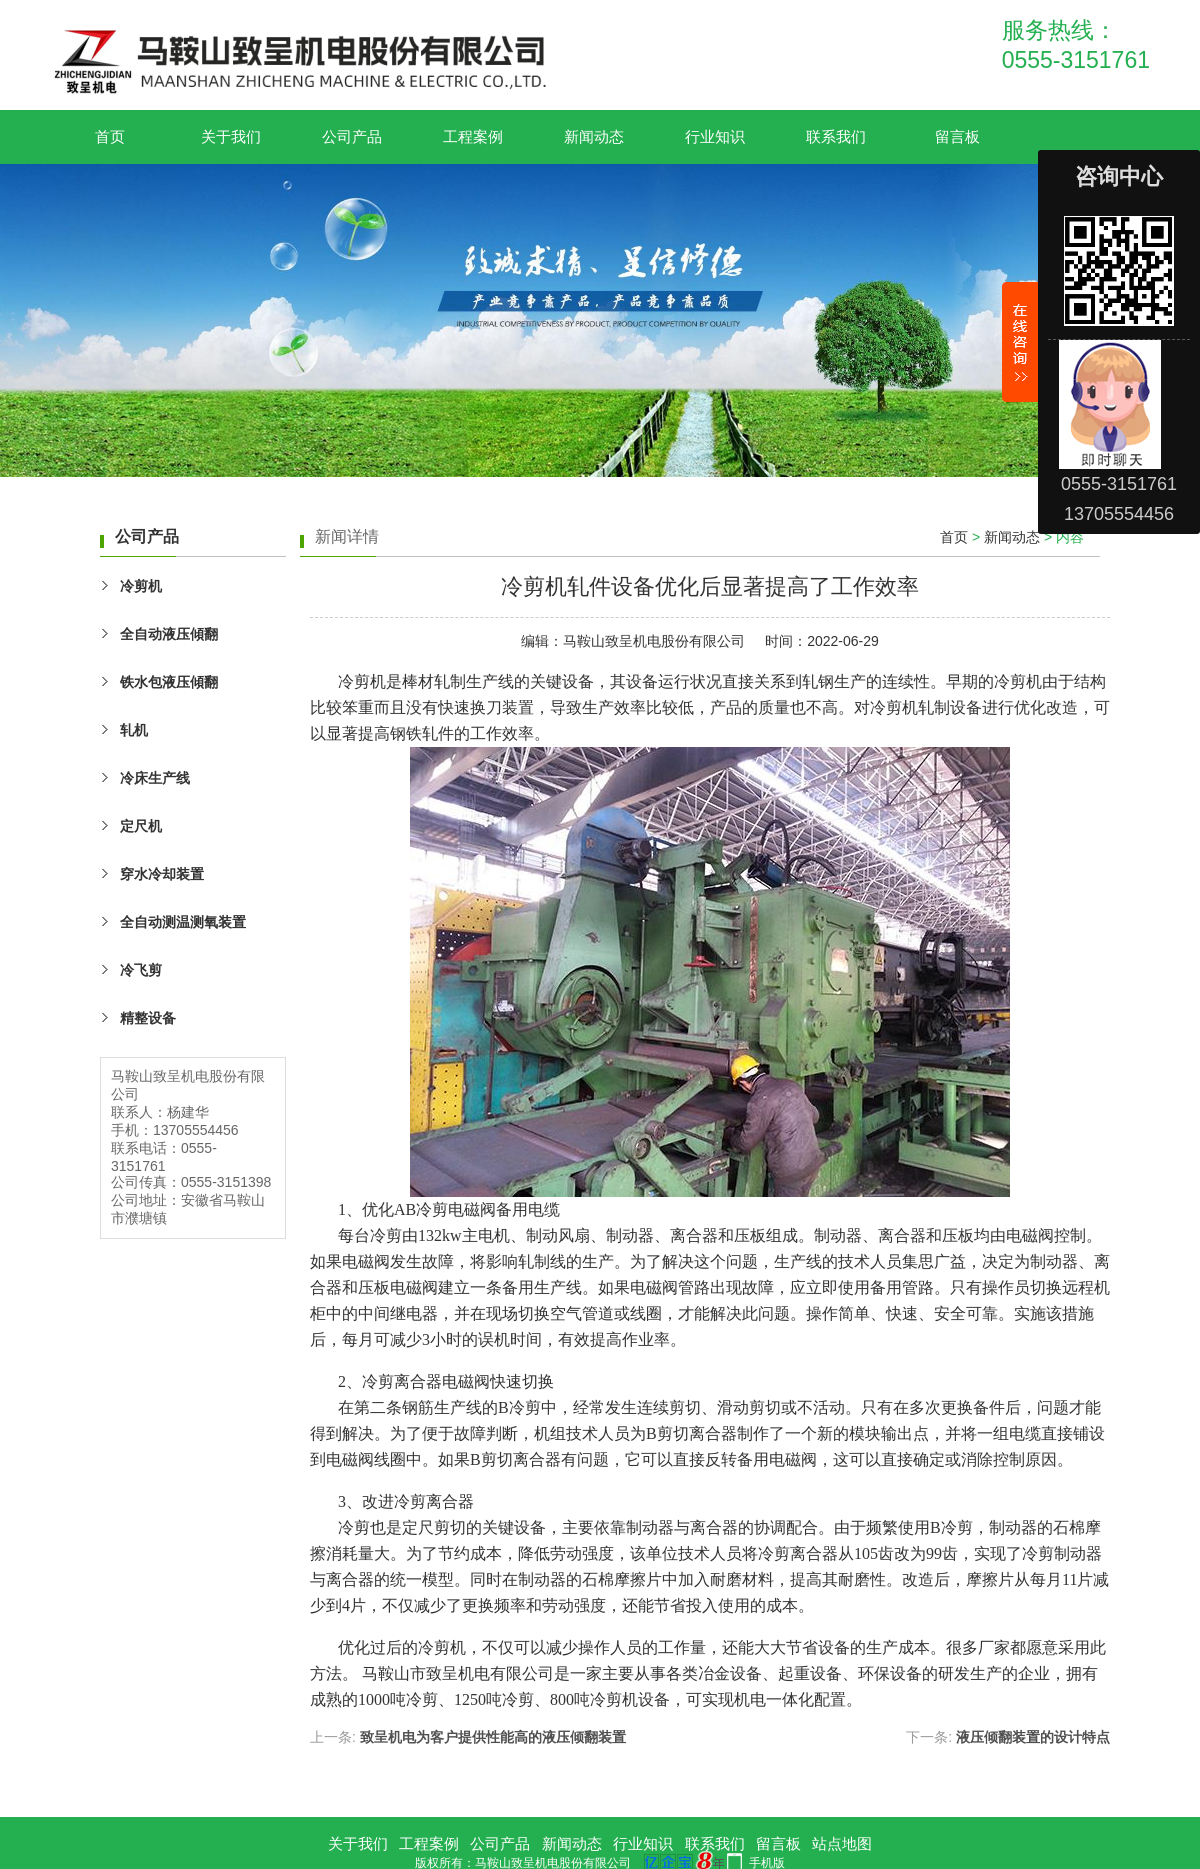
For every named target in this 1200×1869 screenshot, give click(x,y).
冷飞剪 (141, 970)
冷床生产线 (155, 778)
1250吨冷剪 (494, 1699)
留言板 (957, 136)
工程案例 (473, 136)
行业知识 (715, 136)
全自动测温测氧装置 (183, 922)
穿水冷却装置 (162, 874)
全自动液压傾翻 (169, 634)
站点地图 (842, 1843)
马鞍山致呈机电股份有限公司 (654, 641)
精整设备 (148, 1018)
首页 (110, 136)
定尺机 (141, 826)
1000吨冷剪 (398, 1699)
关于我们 (231, 136)
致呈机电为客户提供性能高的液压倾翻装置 (493, 1737)
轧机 (134, 730)
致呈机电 (458, 1673)
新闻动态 (594, 136)
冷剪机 (141, 586)
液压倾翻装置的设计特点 (1033, 1737)
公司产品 (352, 136)
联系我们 (836, 136)
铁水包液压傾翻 (169, 682)
